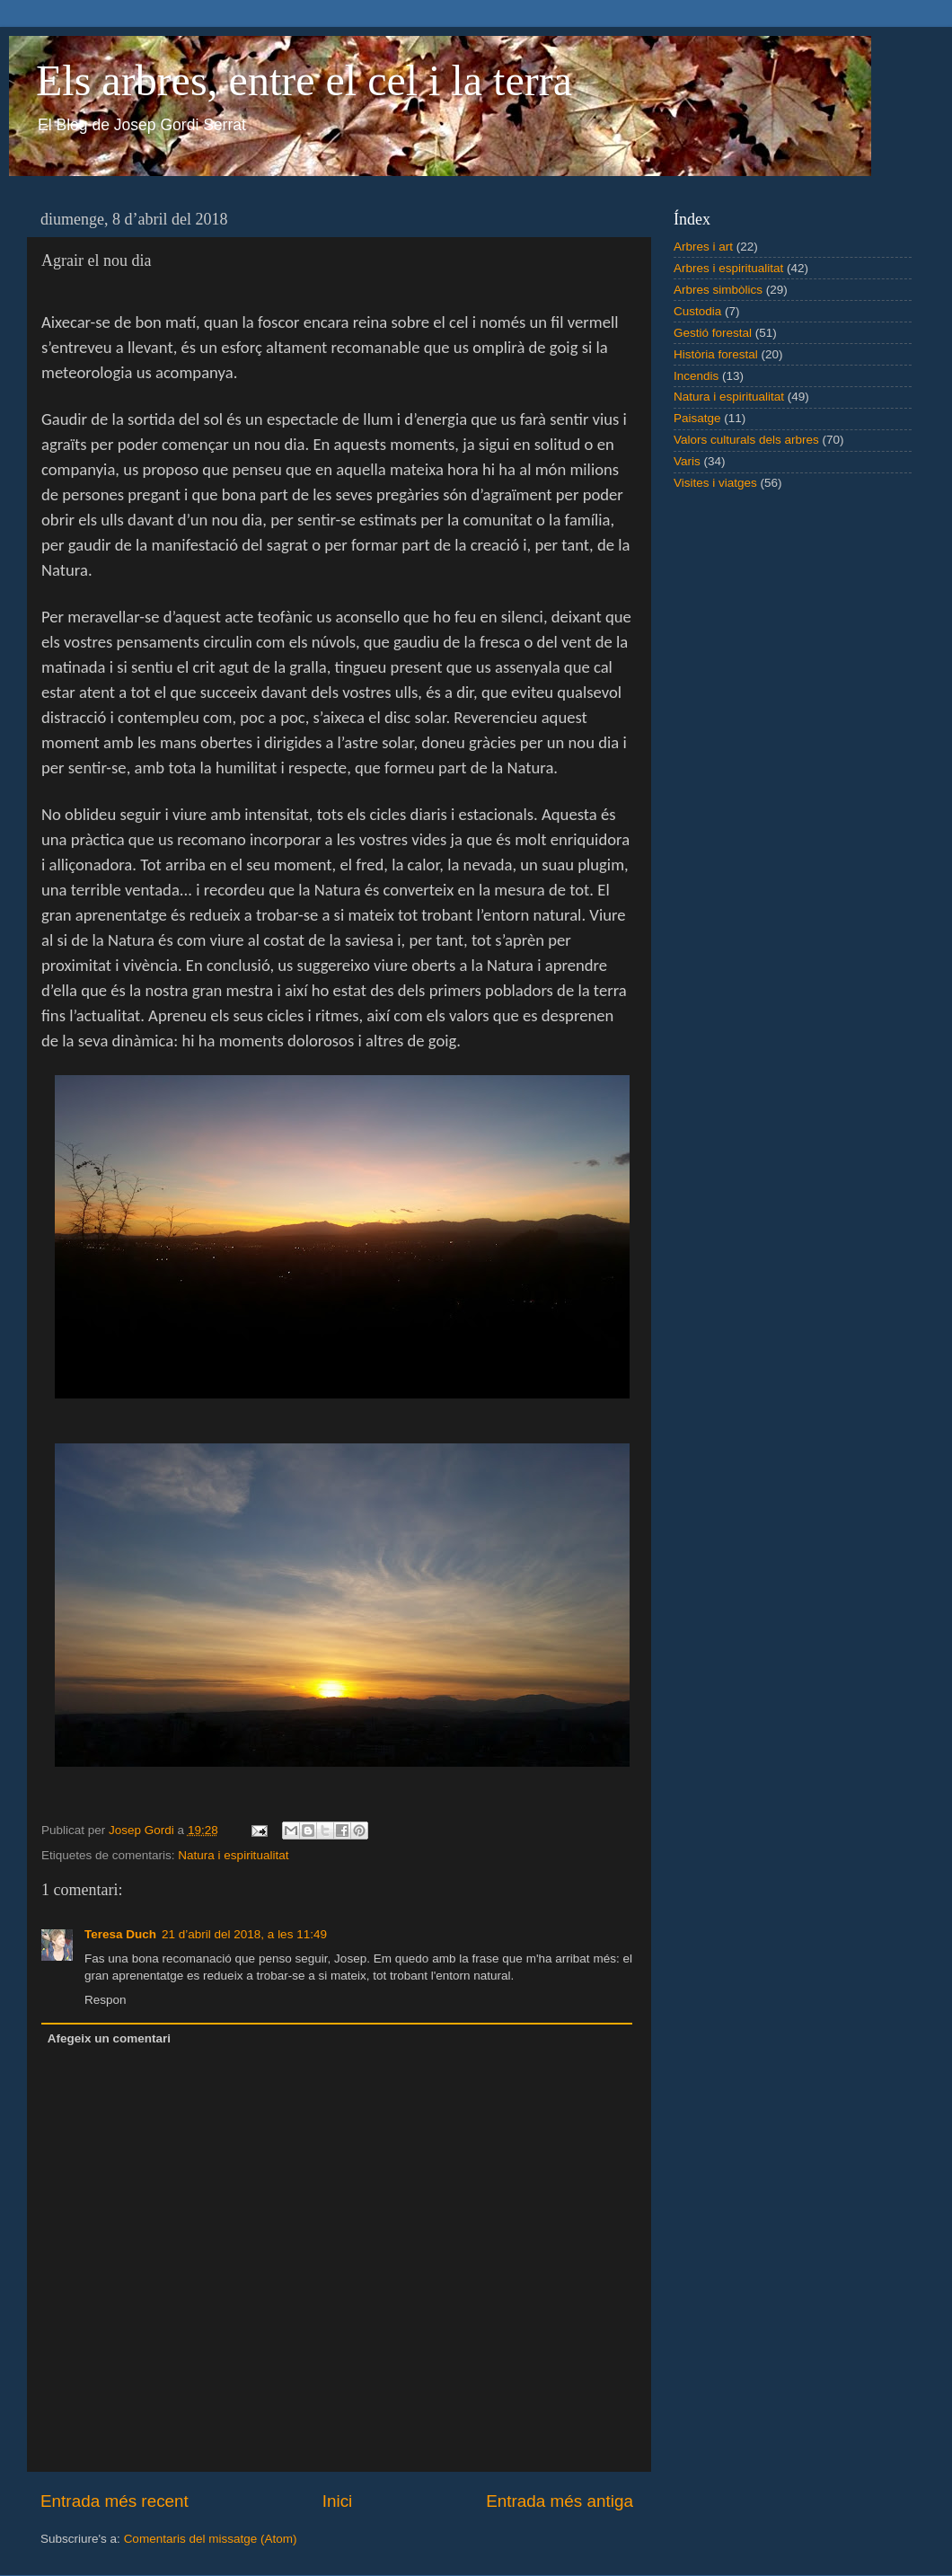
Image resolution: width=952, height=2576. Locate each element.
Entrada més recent (114, 2501)
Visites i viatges (715, 483)
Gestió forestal (713, 333)
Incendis (696, 376)
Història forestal (716, 354)
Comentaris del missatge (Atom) (210, 2538)
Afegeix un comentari (109, 2038)
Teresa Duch (120, 1934)
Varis (687, 461)
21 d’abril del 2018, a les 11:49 (244, 1934)
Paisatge (697, 418)
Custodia (697, 311)
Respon (105, 2000)
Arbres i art (703, 246)
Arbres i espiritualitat (728, 268)
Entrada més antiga (559, 2501)
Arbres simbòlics (718, 289)
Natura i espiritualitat (233, 1855)
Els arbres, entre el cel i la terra (304, 80)
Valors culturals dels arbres (746, 439)
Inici (337, 2501)
